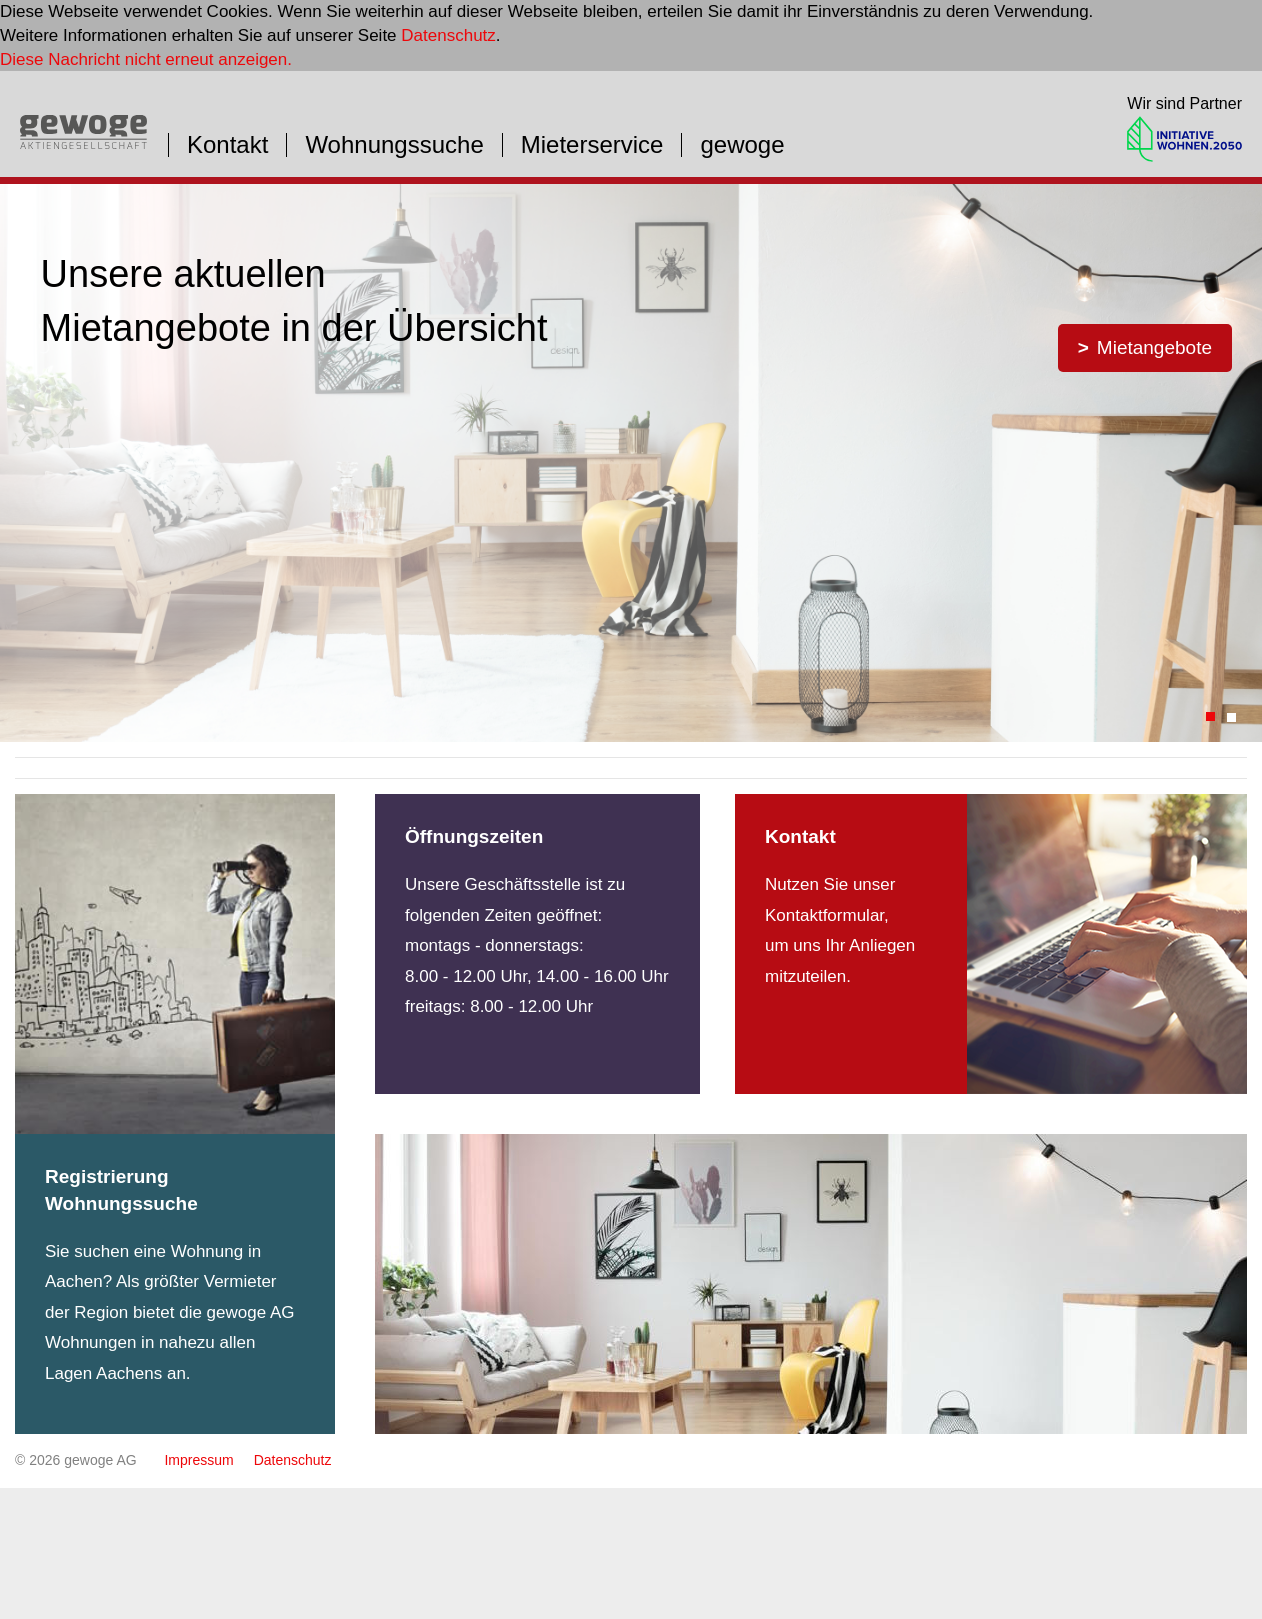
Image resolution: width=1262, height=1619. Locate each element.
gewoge (742, 145)
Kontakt (227, 145)
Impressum (198, 1460)
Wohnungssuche (394, 145)
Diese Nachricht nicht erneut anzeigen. (146, 59)
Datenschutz (448, 35)
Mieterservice (592, 145)
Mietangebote (1154, 347)
